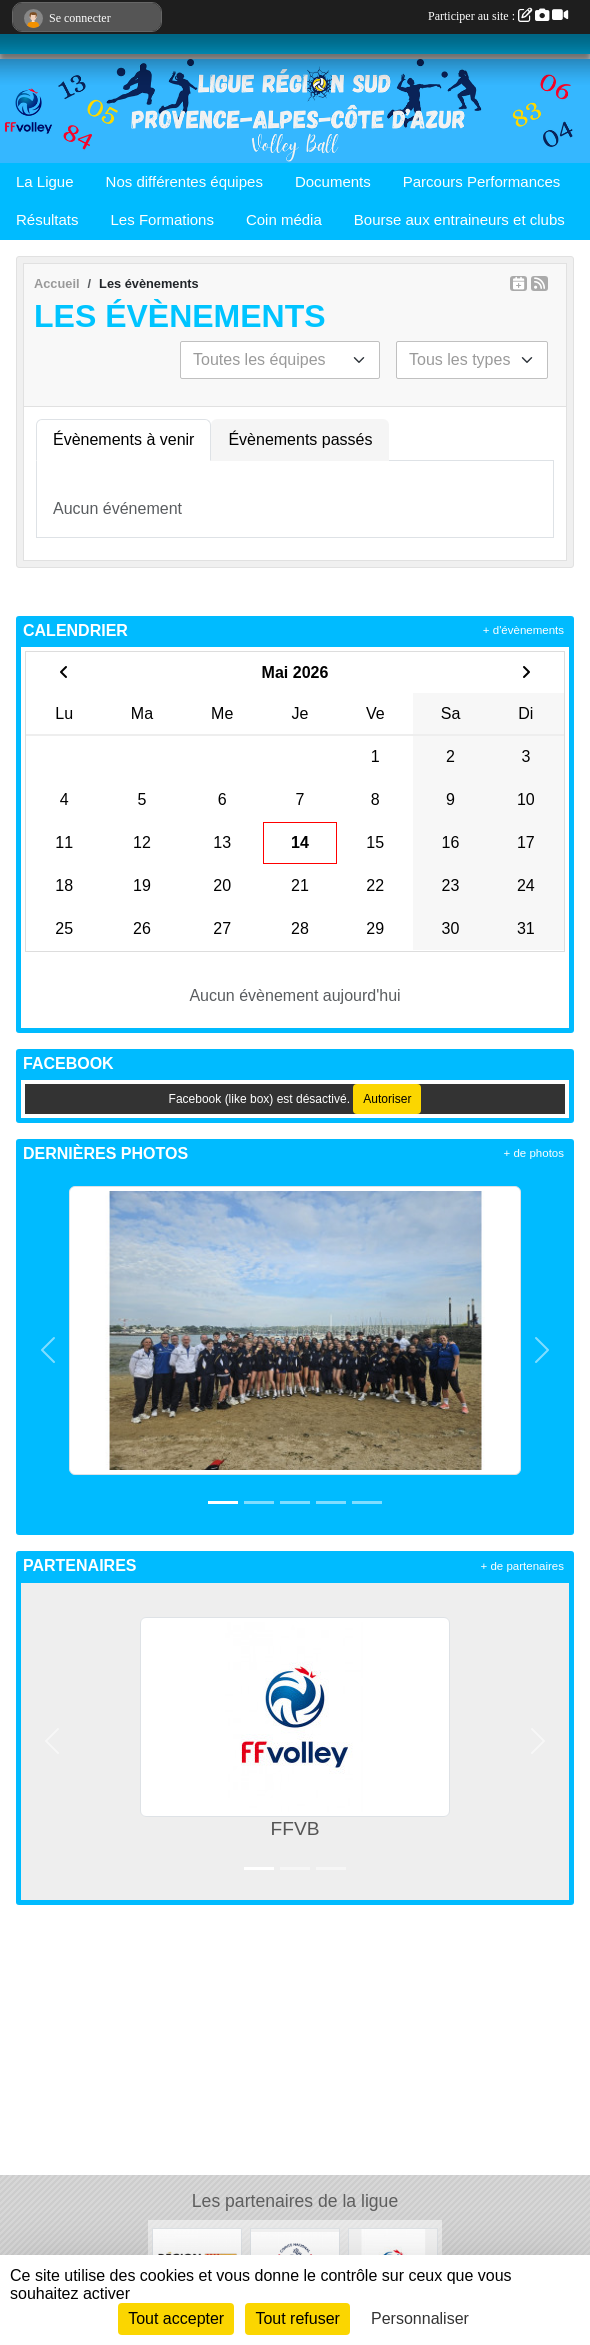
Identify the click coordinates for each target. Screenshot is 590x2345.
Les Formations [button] (162, 219)
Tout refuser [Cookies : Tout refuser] (297, 2318)
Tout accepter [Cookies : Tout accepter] (176, 2318)
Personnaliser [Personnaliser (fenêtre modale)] (420, 2318)
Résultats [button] (47, 219)
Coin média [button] (284, 219)
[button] (48, 1350)
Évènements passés (300, 439)
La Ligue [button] (45, 181)
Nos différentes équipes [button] (184, 181)
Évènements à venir (123, 439)
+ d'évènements (523, 630)
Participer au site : (498, 16)
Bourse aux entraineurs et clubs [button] (459, 219)
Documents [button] (333, 181)
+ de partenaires (522, 1566)
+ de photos (534, 1153)
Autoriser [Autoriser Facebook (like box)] (387, 1099)
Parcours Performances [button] (482, 181)
